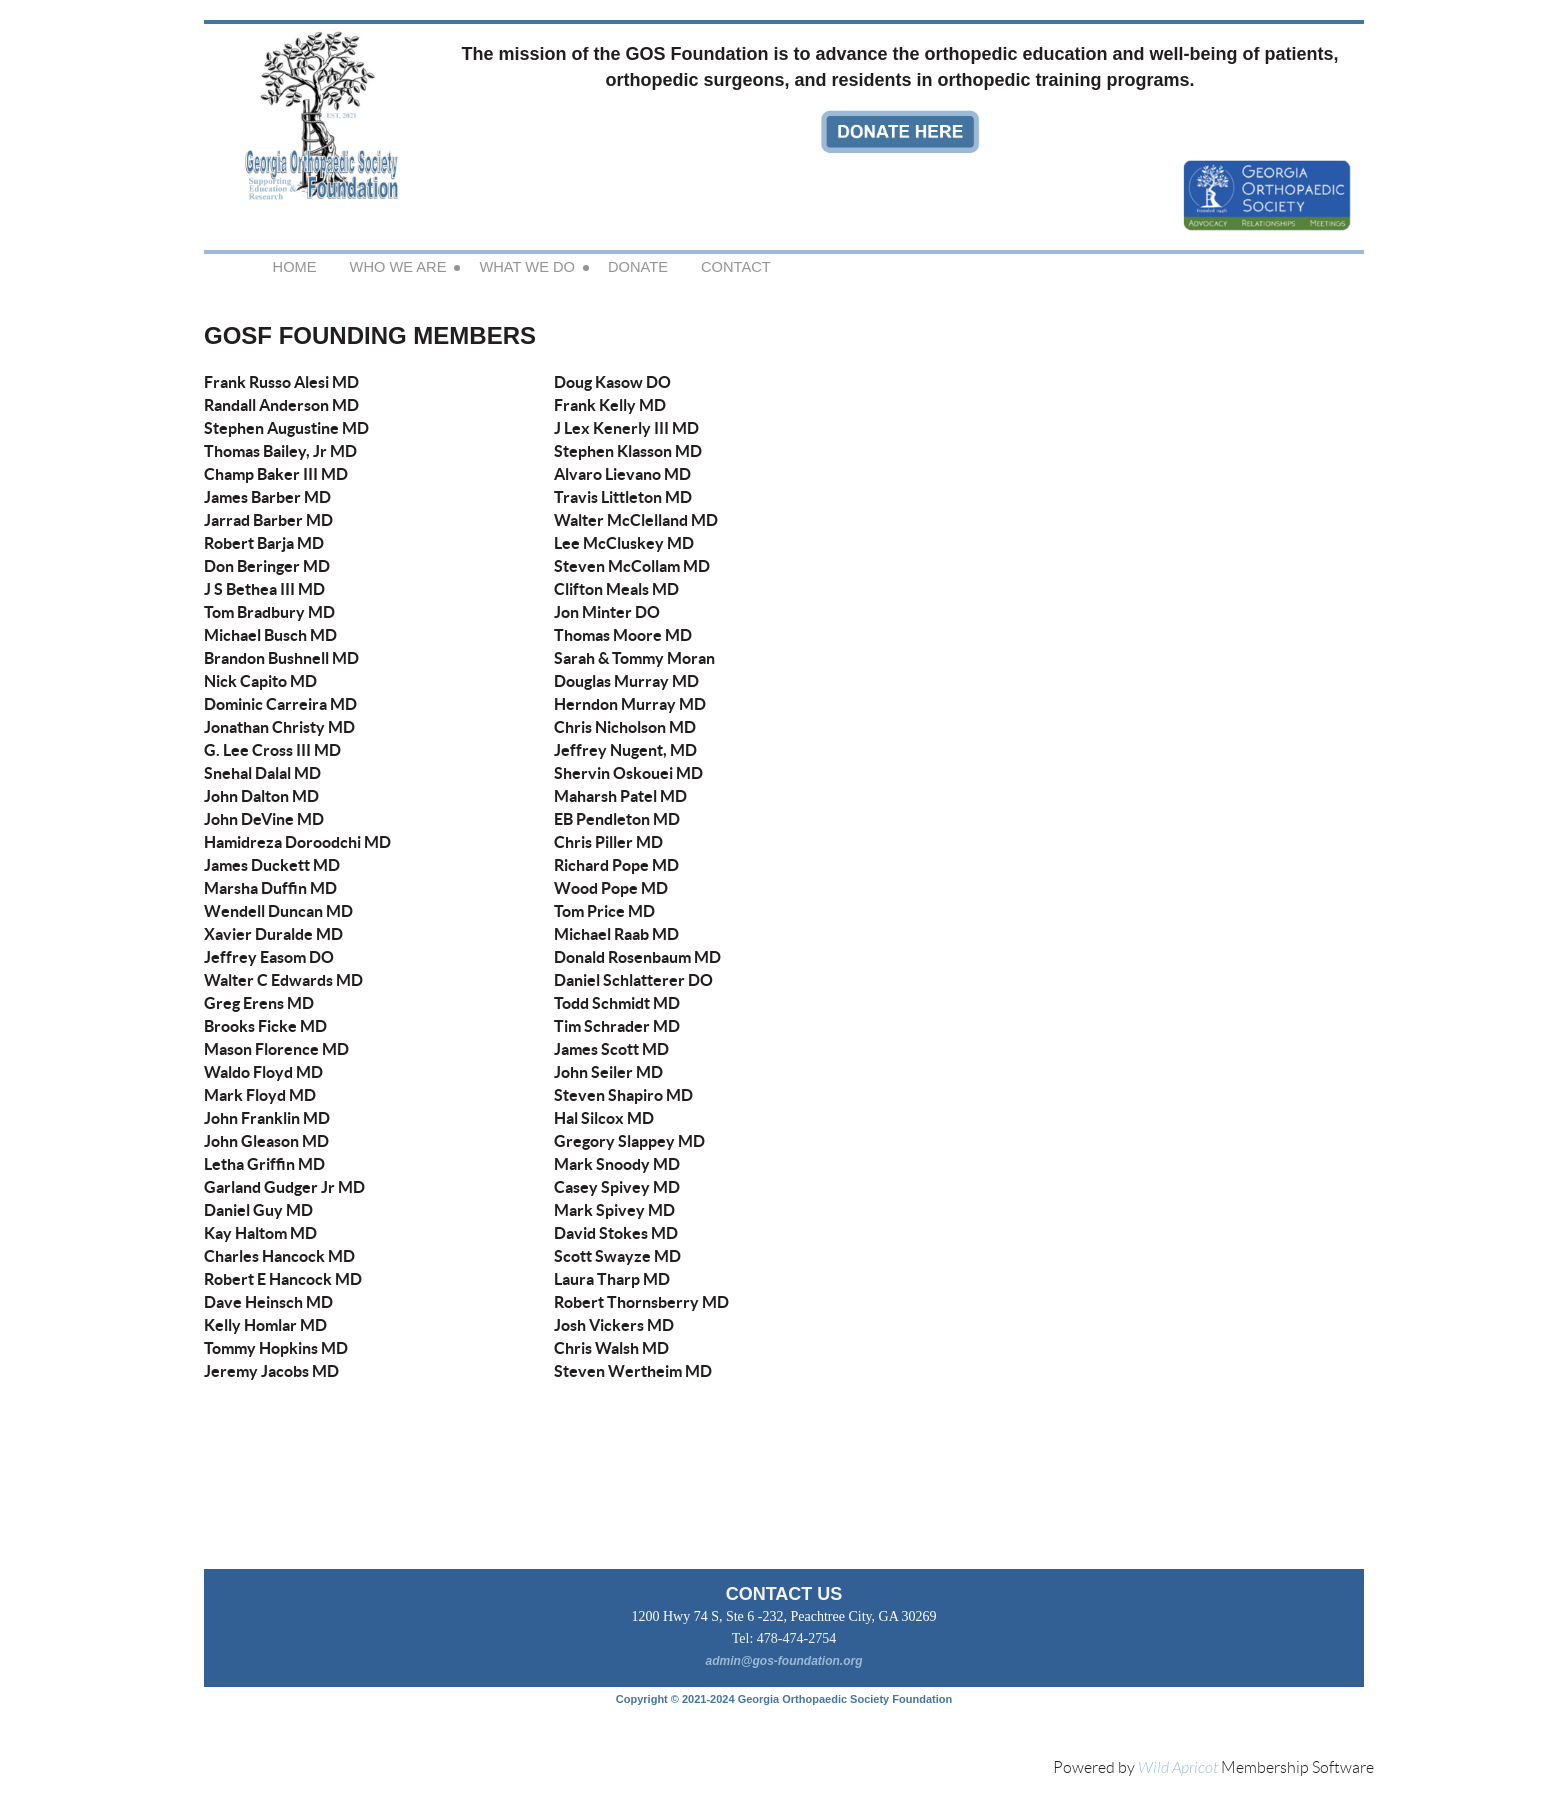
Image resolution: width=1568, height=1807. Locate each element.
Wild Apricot (1178, 1768)
